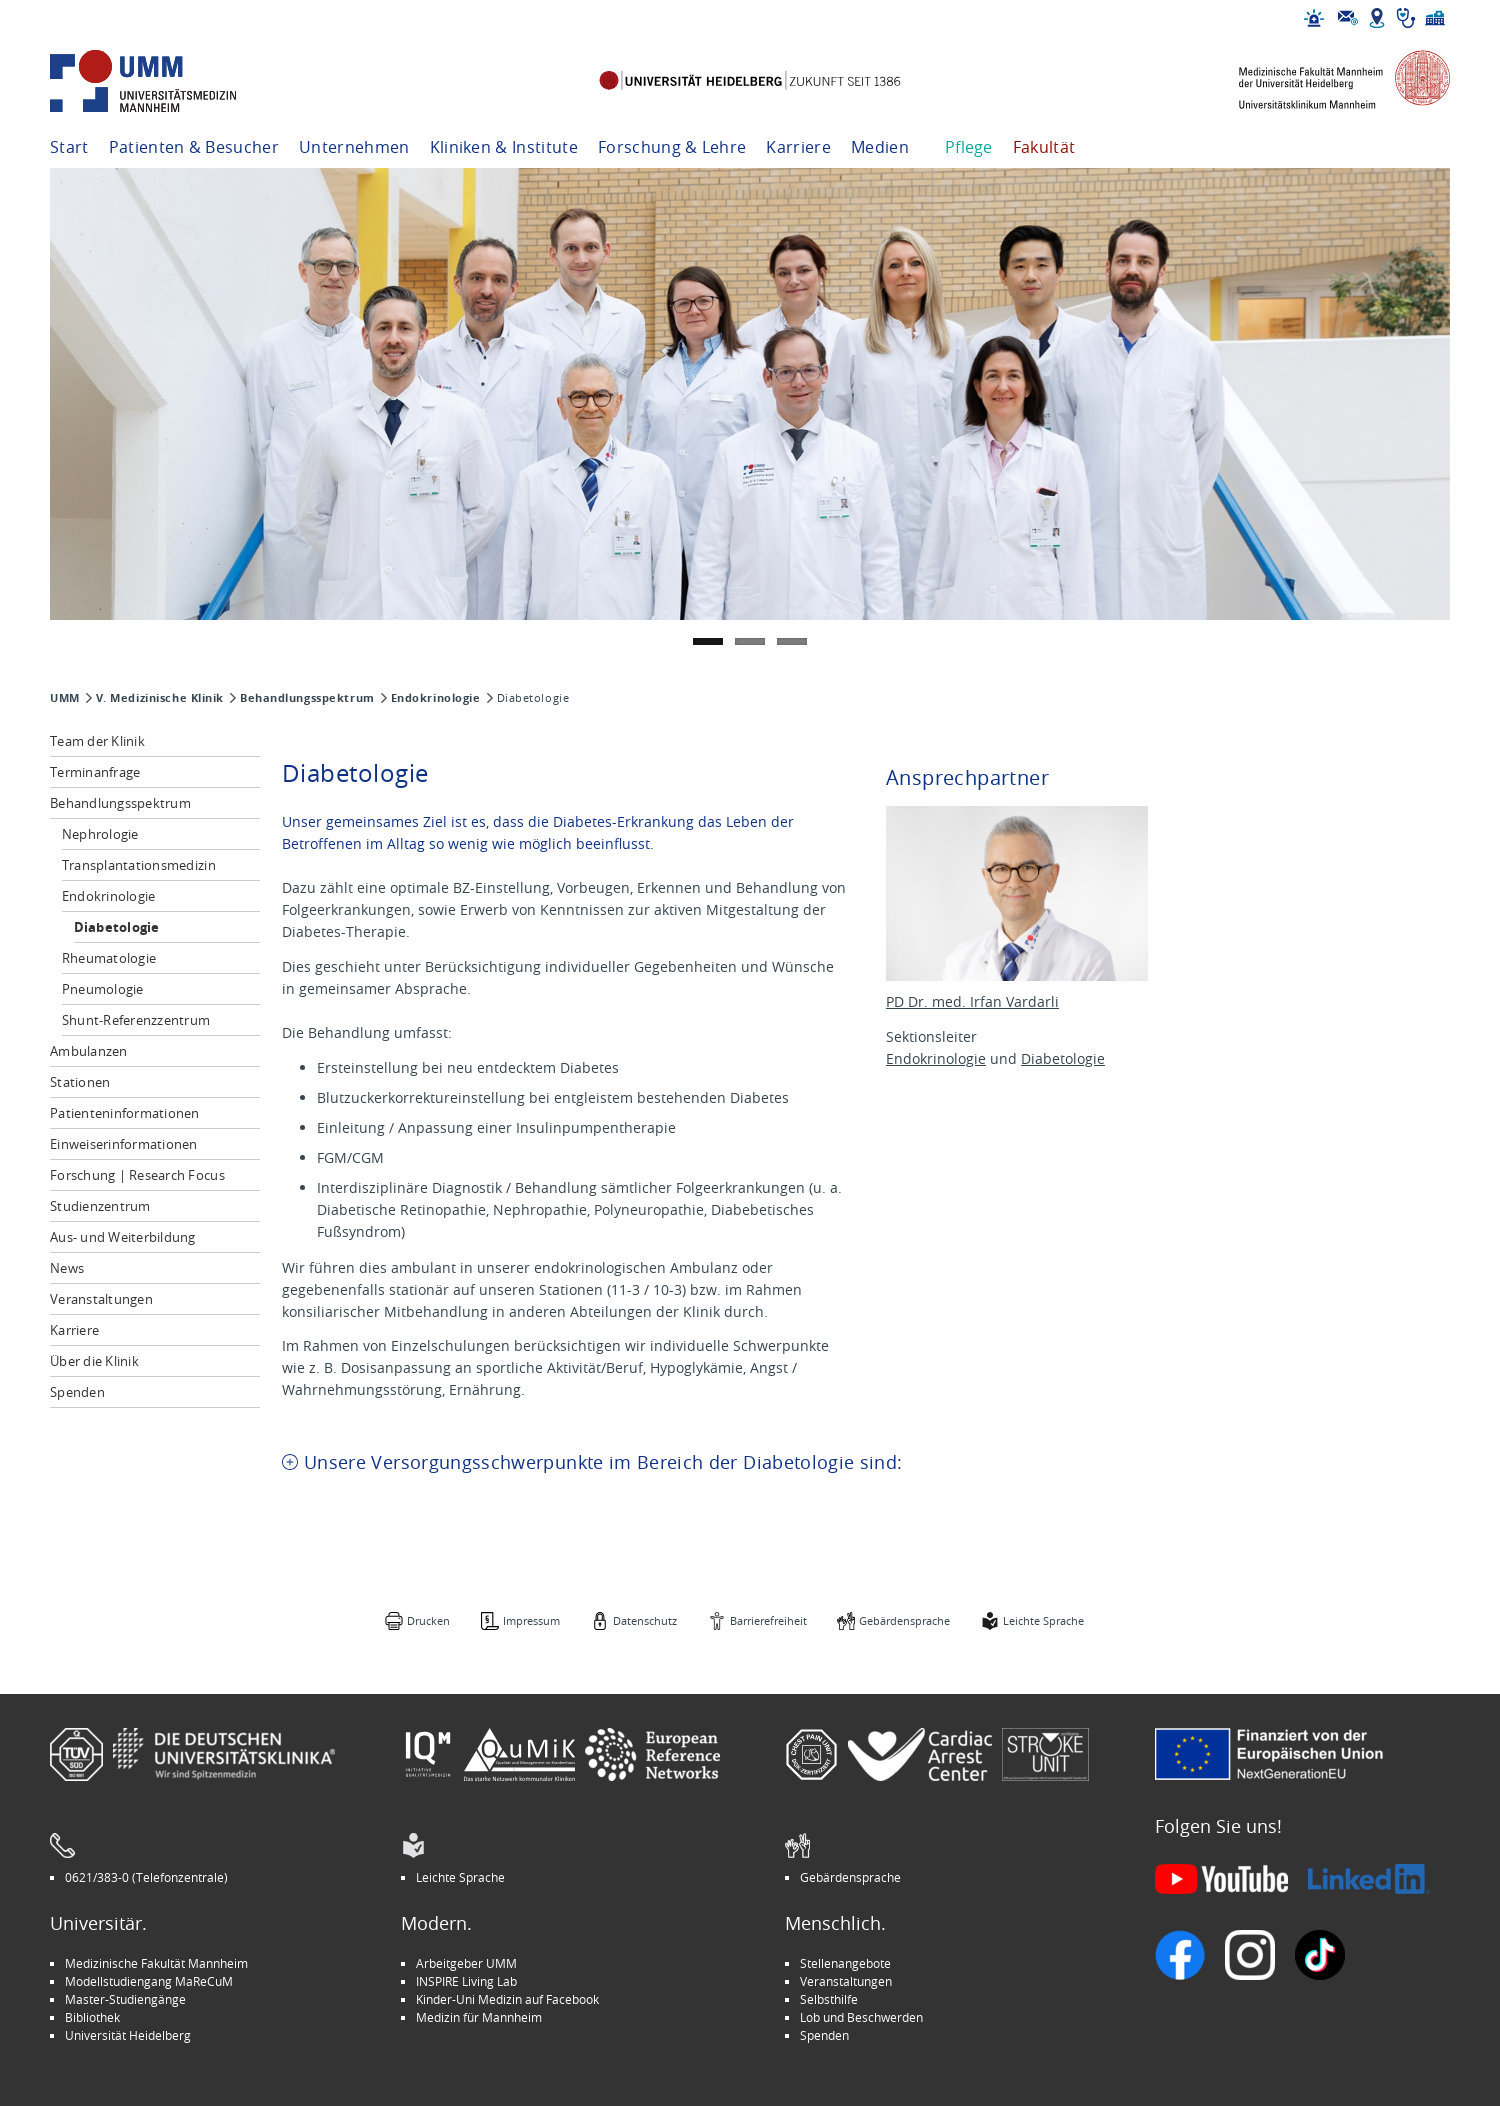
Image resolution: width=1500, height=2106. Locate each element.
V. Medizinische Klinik (160, 698)
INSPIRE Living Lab (466, 1981)
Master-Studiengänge (125, 1999)
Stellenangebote (845, 1963)
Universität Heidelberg (128, 2035)
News (67, 1268)
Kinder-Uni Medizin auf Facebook (507, 1999)
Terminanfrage (95, 772)
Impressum (531, 1620)
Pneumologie (103, 989)
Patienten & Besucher (194, 147)
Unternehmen (354, 147)
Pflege (969, 147)
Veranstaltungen (101, 1299)
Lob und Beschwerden (861, 2017)
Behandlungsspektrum (307, 698)
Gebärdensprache (904, 1620)
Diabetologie (117, 927)
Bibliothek (92, 2017)
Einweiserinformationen (124, 1144)
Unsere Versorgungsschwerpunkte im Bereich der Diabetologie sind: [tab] (603, 1462)
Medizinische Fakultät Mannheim (156, 1963)
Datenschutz (645, 1620)
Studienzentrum (100, 1206)
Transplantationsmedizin (139, 865)
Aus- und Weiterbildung (123, 1237)
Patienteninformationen (125, 1113)
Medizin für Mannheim (479, 2017)
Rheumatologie (109, 958)
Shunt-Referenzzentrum (136, 1020)
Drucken (428, 1620)
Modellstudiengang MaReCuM (149, 1981)
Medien (880, 147)
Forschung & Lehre (672, 147)
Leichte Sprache (1043, 1620)
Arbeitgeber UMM (466, 1963)
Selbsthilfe (829, 1999)
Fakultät (1044, 147)
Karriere (798, 147)
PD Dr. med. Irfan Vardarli (972, 1001)
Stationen (80, 1082)
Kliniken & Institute (504, 147)
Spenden (77, 1392)
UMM (65, 698)
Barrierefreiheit (768, 1620)
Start (69, 147)
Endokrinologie (436, 698)
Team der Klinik (97, 741)
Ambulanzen (89, 1051)
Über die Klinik (94, 1361)
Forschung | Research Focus (137, 1175)
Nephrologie (100, 834)
